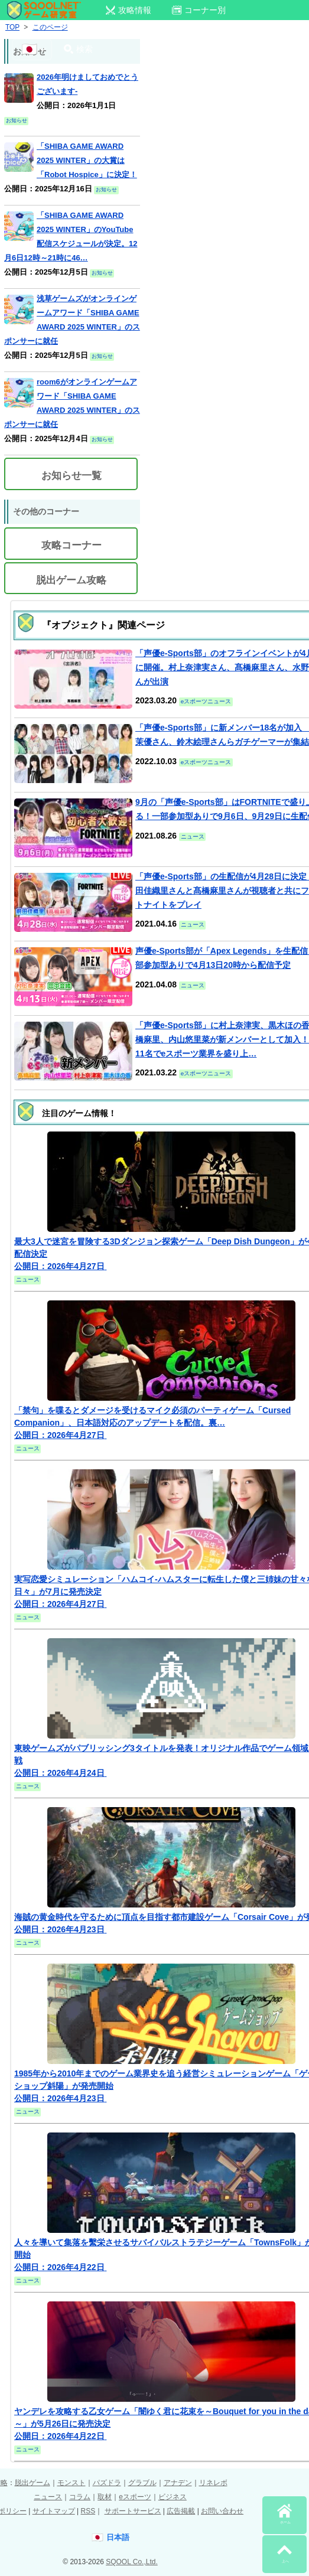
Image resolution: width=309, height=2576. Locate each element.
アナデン (178, 2483)
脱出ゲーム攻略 (71, 580)
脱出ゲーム (32, 2483)
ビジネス (172, 2497)
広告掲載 (181, 2511)
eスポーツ (135, 2497)
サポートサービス (133, 2511)
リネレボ (213, 2483)
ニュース (48, 2497)
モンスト (71, 2483)
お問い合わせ (222, 2511)
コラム (79, 2497)
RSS (87, 2511)
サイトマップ (53, 2511)
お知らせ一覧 (71, 475)
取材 (104, 2497)
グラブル (142, 2483)
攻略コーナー (71, 545)
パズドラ (107, 2483)
